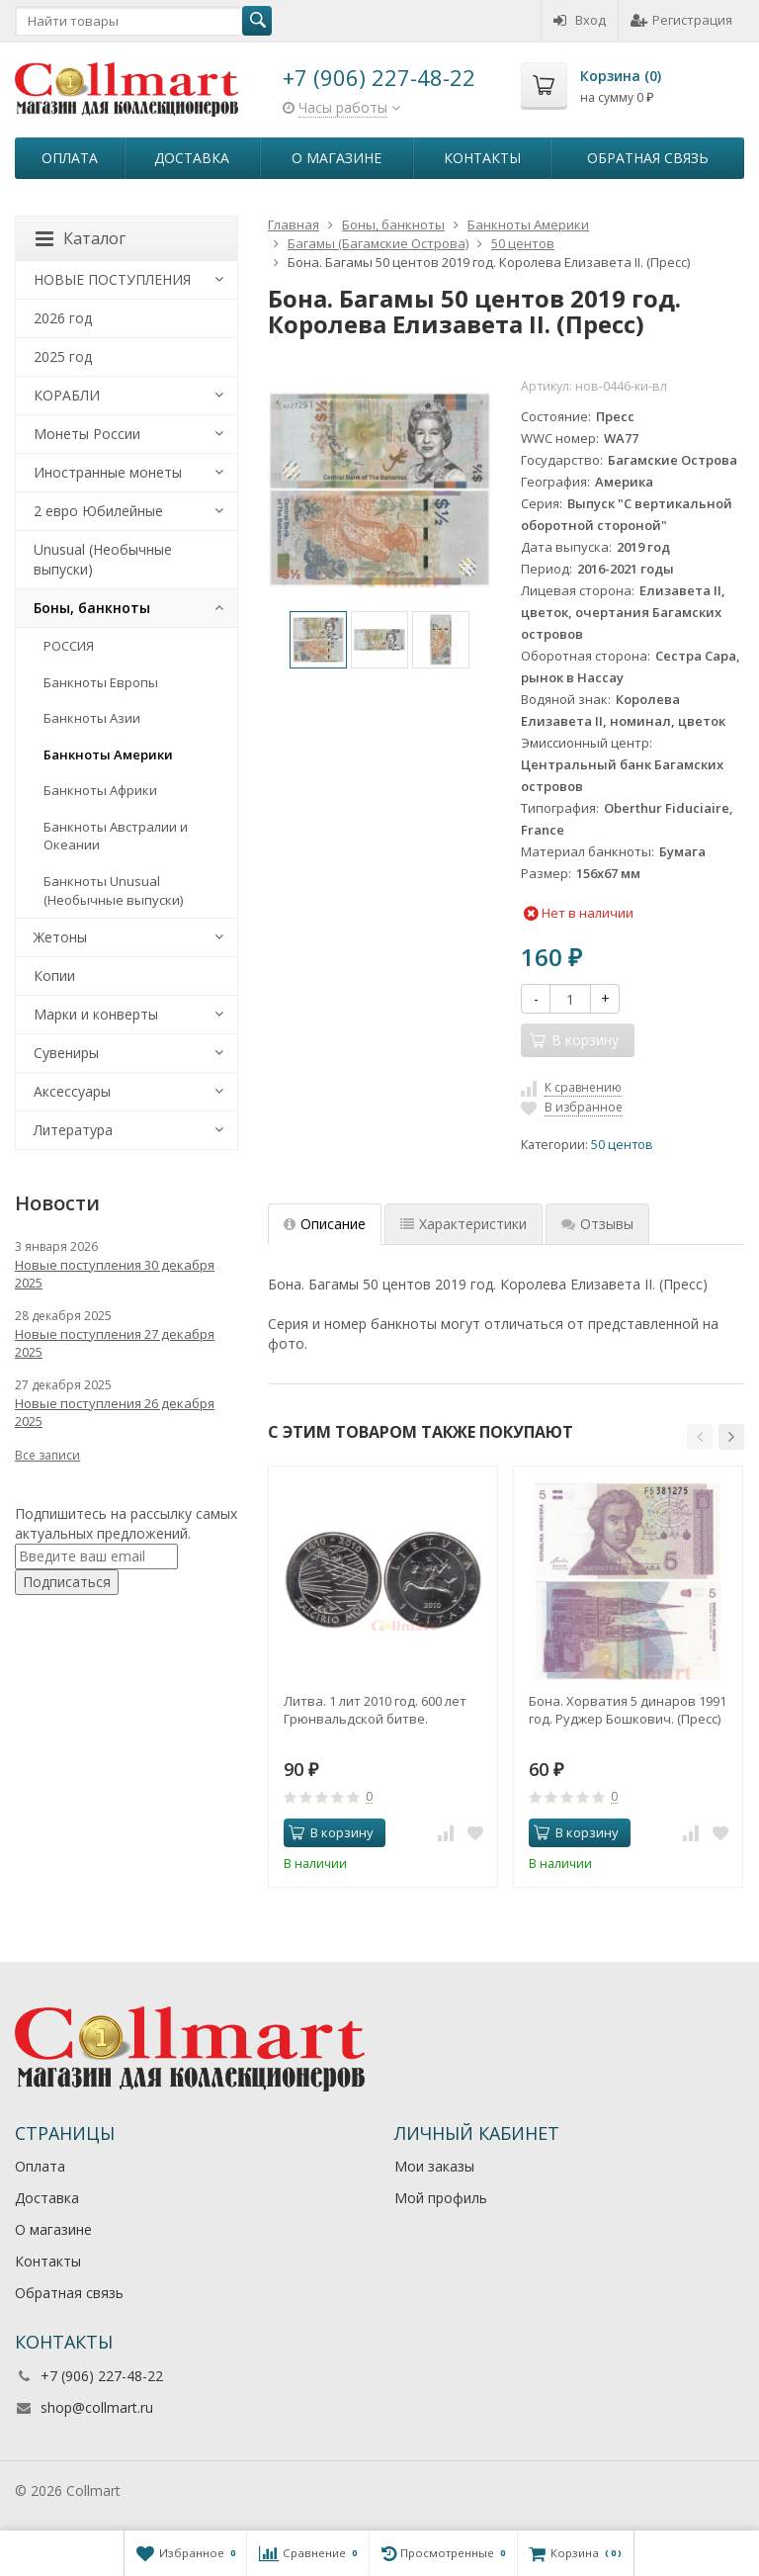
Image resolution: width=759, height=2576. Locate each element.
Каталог (81, 238)
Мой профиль (440, 2197)
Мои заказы (434, 2166)
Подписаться (67, 1581)
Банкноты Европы (100, 682)
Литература (73, 1129)
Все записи (47, 1455)
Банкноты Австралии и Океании (115, 836)
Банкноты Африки (100, 790)
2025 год (63, 356)
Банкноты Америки (108, 754)
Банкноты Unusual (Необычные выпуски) (113, 890)
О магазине (336, 157)
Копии (54, 975)
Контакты (482, 157)
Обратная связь (648, 157)
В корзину (331, 1832)
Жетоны (60, 937)
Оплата (70, 157)
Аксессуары (72, 1091)
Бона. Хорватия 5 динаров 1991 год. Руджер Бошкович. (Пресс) (627, 1710)
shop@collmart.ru (97, 2407)
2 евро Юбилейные (98, 510)
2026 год (63, 318)
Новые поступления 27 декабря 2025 (114, 1343)
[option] (318, 639)
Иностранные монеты (108, 472)
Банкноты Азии (91, 718)
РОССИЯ (68, 646)
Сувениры (66, 1052)
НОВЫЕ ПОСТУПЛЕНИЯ (112, 279)
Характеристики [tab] (463, 1223)
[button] (700, 1437)
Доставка (191, 157)
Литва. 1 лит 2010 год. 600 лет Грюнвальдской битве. (375, 1710)
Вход (579, 20)
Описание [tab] (325, 1223)
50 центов (622, 1144)
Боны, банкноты (92, 607)
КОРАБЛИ (67, 395)
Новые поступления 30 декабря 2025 (114, 1273)
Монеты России (87, 433)
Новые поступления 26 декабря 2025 (114, 1412)
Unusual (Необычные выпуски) (103, 559)
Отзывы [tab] (597, 1223)
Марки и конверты (96, 1014)
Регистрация (681, 20)
